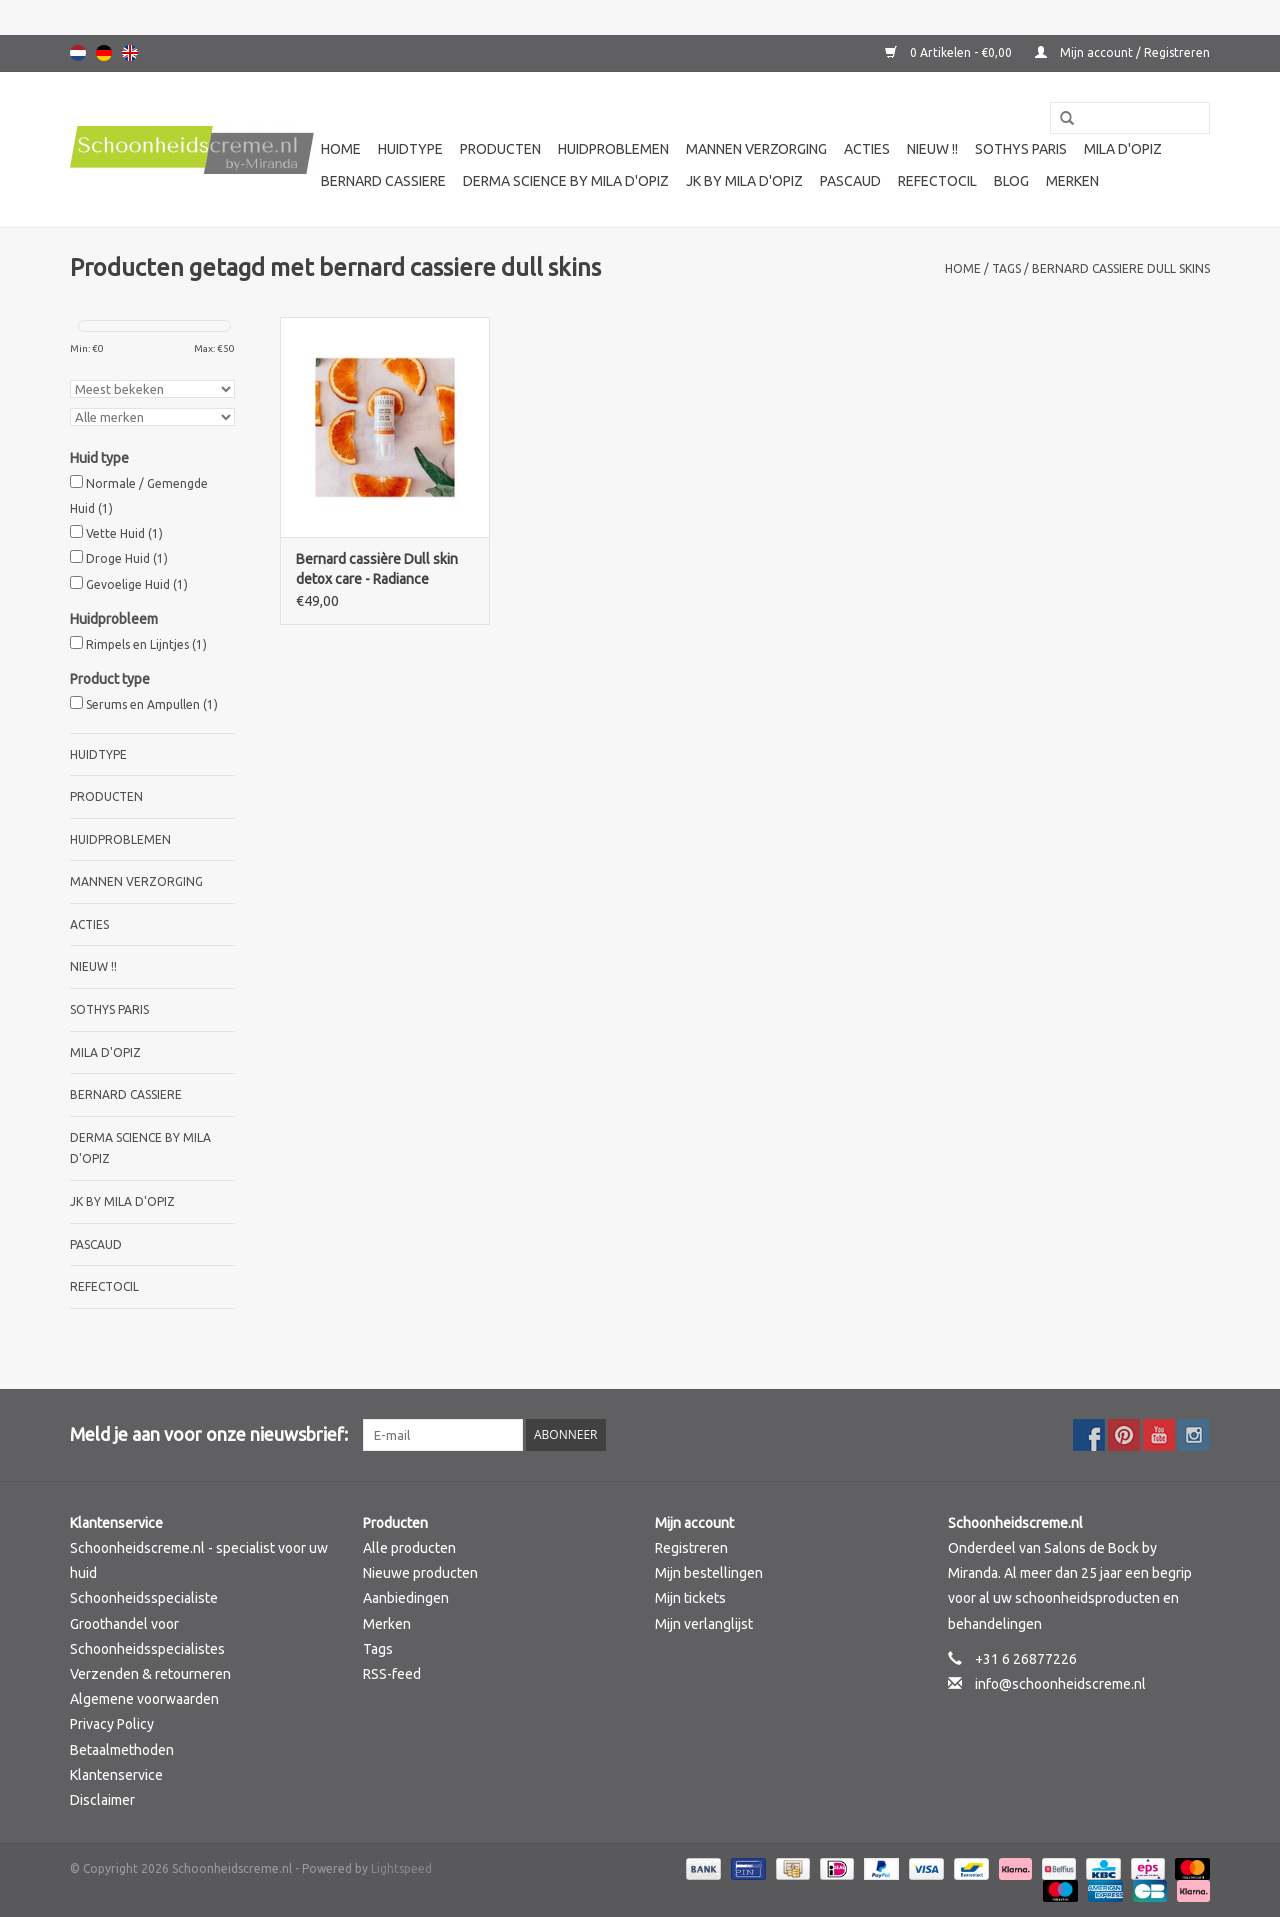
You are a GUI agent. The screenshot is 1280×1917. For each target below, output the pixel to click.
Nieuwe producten (420, 1573)
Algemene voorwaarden (144, 1699)
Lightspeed (401, 1868)
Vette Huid (124, 533)
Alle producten (409, 1548)
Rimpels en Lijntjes (146, 644)
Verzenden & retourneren (150, 1674)
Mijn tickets (690, 1598)
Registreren (691, 1548)
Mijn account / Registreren (1122, 52)
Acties (867, 149)
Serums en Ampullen (152, 704)
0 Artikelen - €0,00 (950, 52)
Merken (1072, 181)
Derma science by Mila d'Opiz (566, 181)
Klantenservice (116, 1775)
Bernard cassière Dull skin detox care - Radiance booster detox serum (377, 570)
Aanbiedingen (406, 1598)
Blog (1011, 181)
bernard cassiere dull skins (1121, 268)
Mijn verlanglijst (704, 1624)
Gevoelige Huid (137, 584)
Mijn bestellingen (709, 1573)
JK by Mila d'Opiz (744, 181)
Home (341, 149)
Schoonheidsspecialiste (144, 1598)
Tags (1006, 268)
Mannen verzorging (756, 149)
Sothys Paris (1021, 149)
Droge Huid (127, 558)
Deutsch (104, 53)
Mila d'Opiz (1123, 149)
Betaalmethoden (122, 1750)
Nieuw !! (932, 149)
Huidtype (410, 149)
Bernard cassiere (383, 181)
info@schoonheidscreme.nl (1060, 1684)
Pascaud (850, 181)
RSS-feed (392, 1674)
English (130, 53)
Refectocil (937, 181)
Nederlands (78, 53)
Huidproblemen (613, 149)
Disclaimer (102, 1800)
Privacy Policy (112, 1724)
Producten (500, 149)
